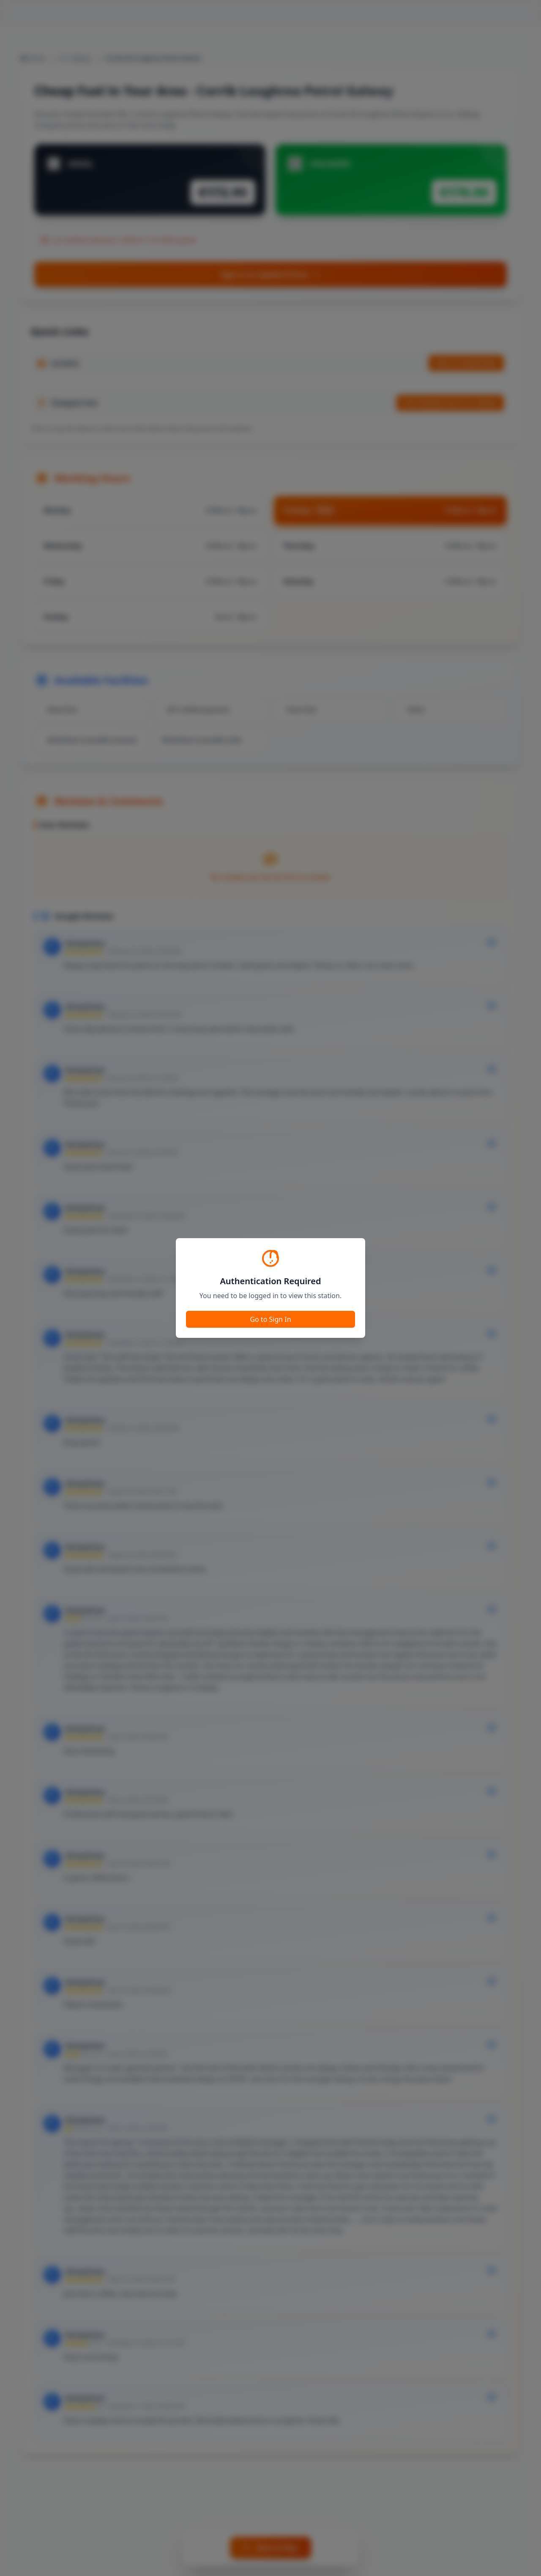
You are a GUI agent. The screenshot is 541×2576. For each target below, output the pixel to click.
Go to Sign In (270, 1319)
